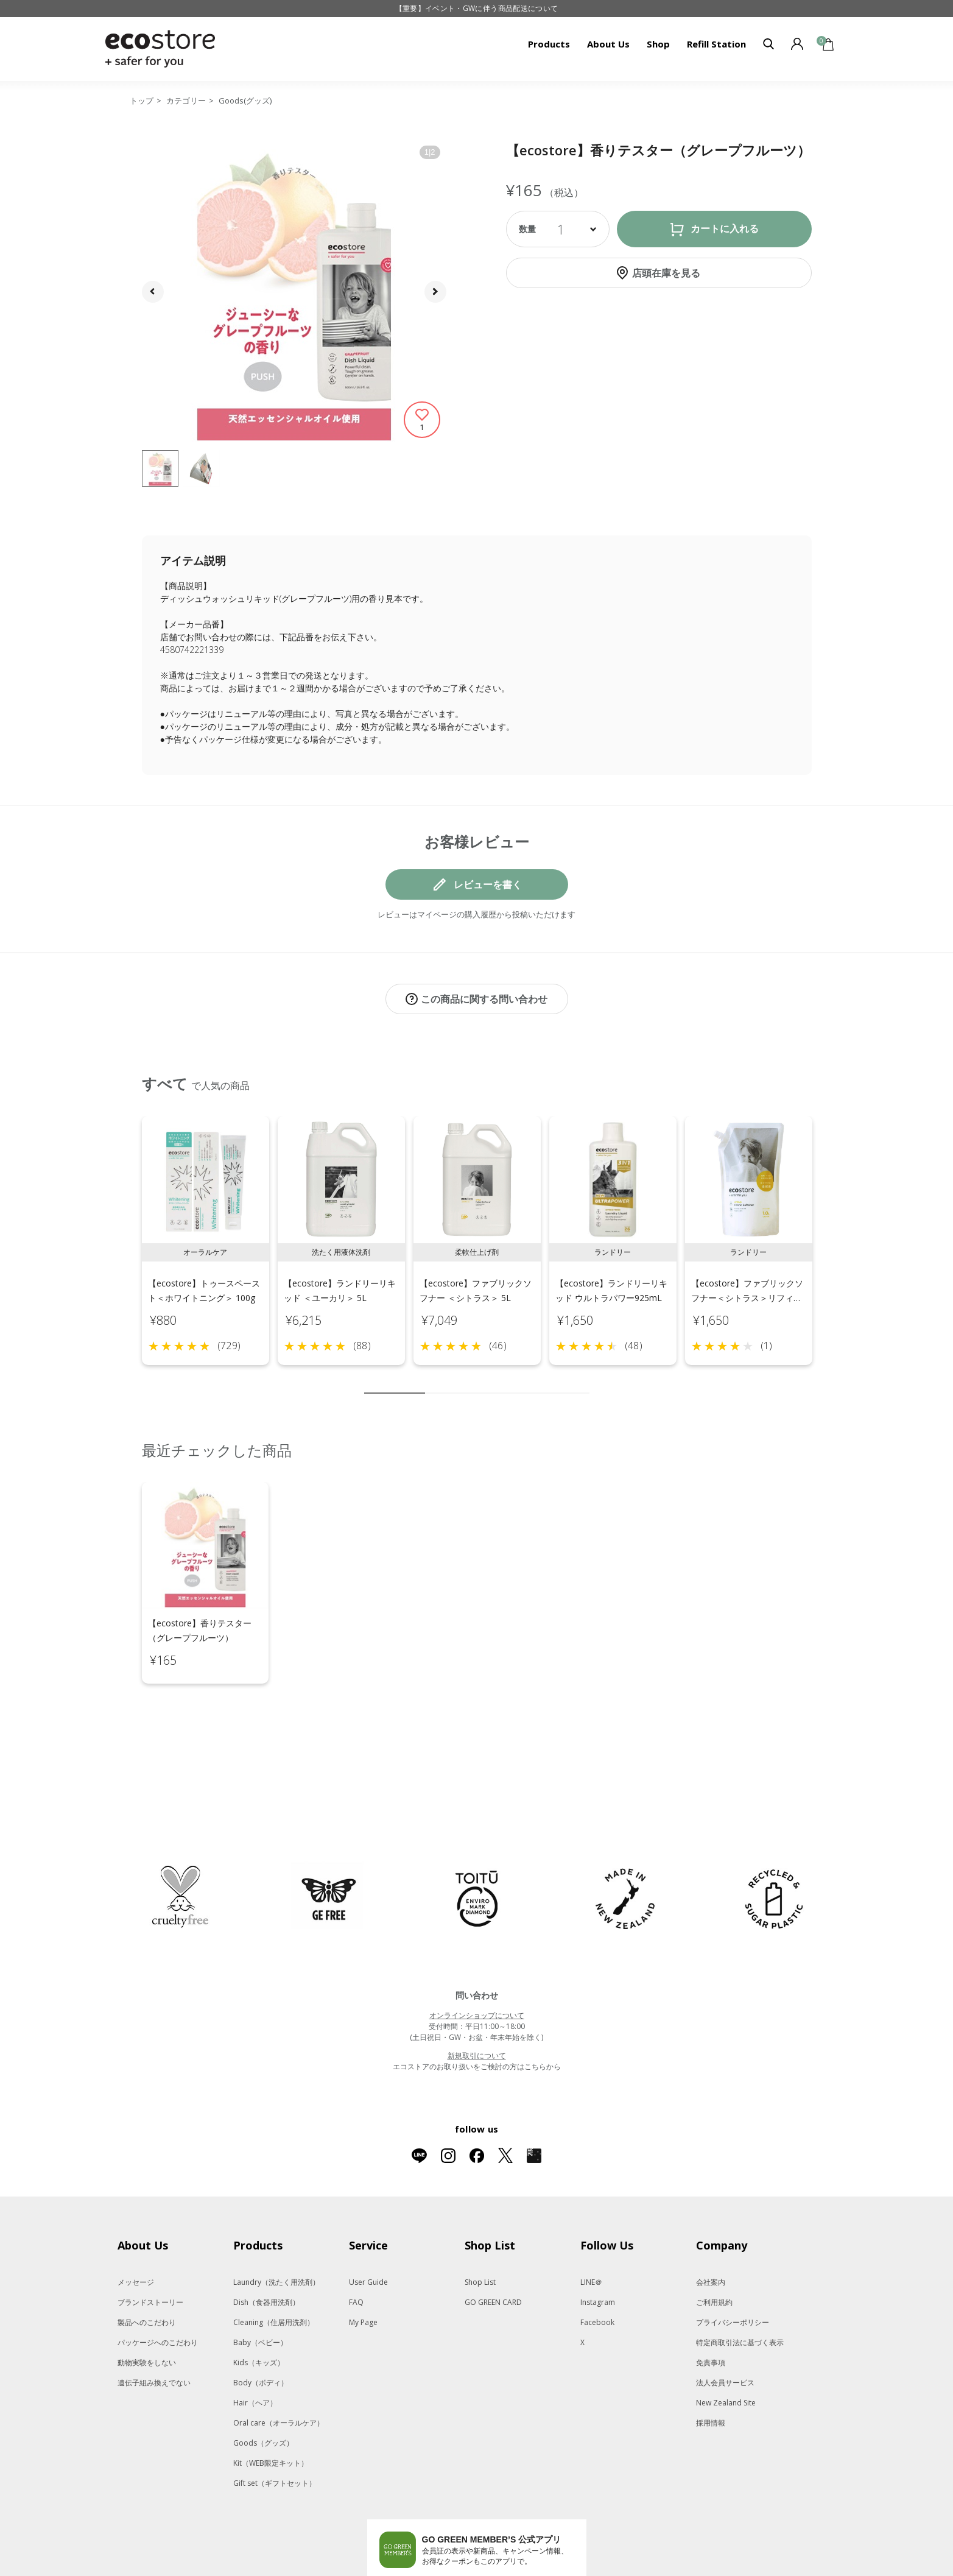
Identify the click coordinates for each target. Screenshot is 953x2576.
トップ (141, 100)
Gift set (274, 2432)
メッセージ (136, 2231)
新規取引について (477, 2004)
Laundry (276, 2231)
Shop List (480, 2231)
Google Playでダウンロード (424, 2529)
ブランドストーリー (150, 2251)
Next (826, 1243)
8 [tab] (544, 1380)
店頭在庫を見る (666, 273)
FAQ (356, 2251)
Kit (270, 2412)
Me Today (674, 2571)
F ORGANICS (494, 2571)
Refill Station (716, 44)
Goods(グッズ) (245, 100)
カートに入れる (725, 229)
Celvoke (399, 2571)
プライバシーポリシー (732, 2271)
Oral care (278, 2371)
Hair (255, 2351)
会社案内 (710, 2231)
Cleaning (273, 2271)
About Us (608, 44)
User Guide (368, 2231)
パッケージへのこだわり (158, 2291)
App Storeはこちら (522, 2529)
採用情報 (710, 2371)
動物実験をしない (147, 2311)
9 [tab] (562, 1380)
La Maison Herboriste (601, 2571)
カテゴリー (186, 100)
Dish (266, 2251)
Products (549, 44)
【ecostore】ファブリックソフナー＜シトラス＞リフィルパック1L (747, 1285)
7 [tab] (525, 1380)
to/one (442, 2571)
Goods (263, 2392)
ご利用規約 (714, 2251)
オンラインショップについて (476, 1964)
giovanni (724, 2571)
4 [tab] (471, 1380)
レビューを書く (488, 884)
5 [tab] (489, 1380)
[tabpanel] (205, 1227)
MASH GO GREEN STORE (255, 2571)
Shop (658, 44)
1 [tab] (394, 1380)
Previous (128, 1243)
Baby (260, 2291)
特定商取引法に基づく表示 (740, 2291)
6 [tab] (507, 1380)
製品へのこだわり (147, 2271)
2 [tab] (434, 1380)
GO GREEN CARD (493, 2251)
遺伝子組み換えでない (154, 2331)
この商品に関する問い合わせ (484, 999)
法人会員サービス (725, 2331)
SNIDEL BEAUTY (340, 2571)
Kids (258, 2311)
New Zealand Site (726, 2351)
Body (260, 2331)
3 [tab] (452, 1380)
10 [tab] (580, 1380)
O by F (535, 2571)
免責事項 (710, 2311)
